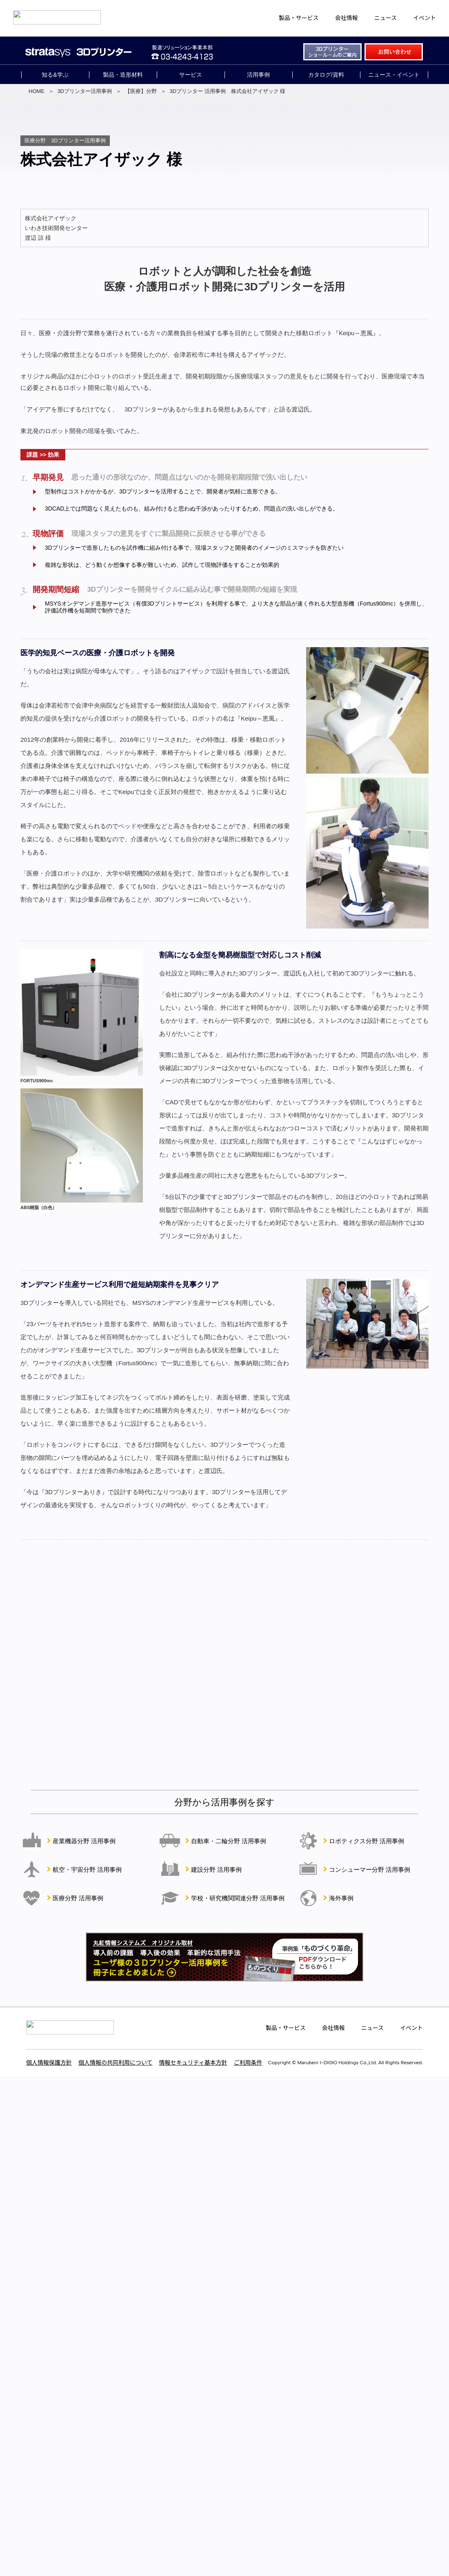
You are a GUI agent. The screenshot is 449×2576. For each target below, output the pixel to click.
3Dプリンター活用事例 (85, 91)
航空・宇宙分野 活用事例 (87, 1869)
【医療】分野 (141, 91)
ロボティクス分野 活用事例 (366, 1840)
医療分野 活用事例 (78, 1898)
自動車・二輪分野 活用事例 (228, 1840)
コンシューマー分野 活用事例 (369, 1869)
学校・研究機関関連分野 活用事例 (238, 1898)
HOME (36, 91)
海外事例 (341, 1898)
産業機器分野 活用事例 (84, 1840)
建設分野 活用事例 (216, 1869)
